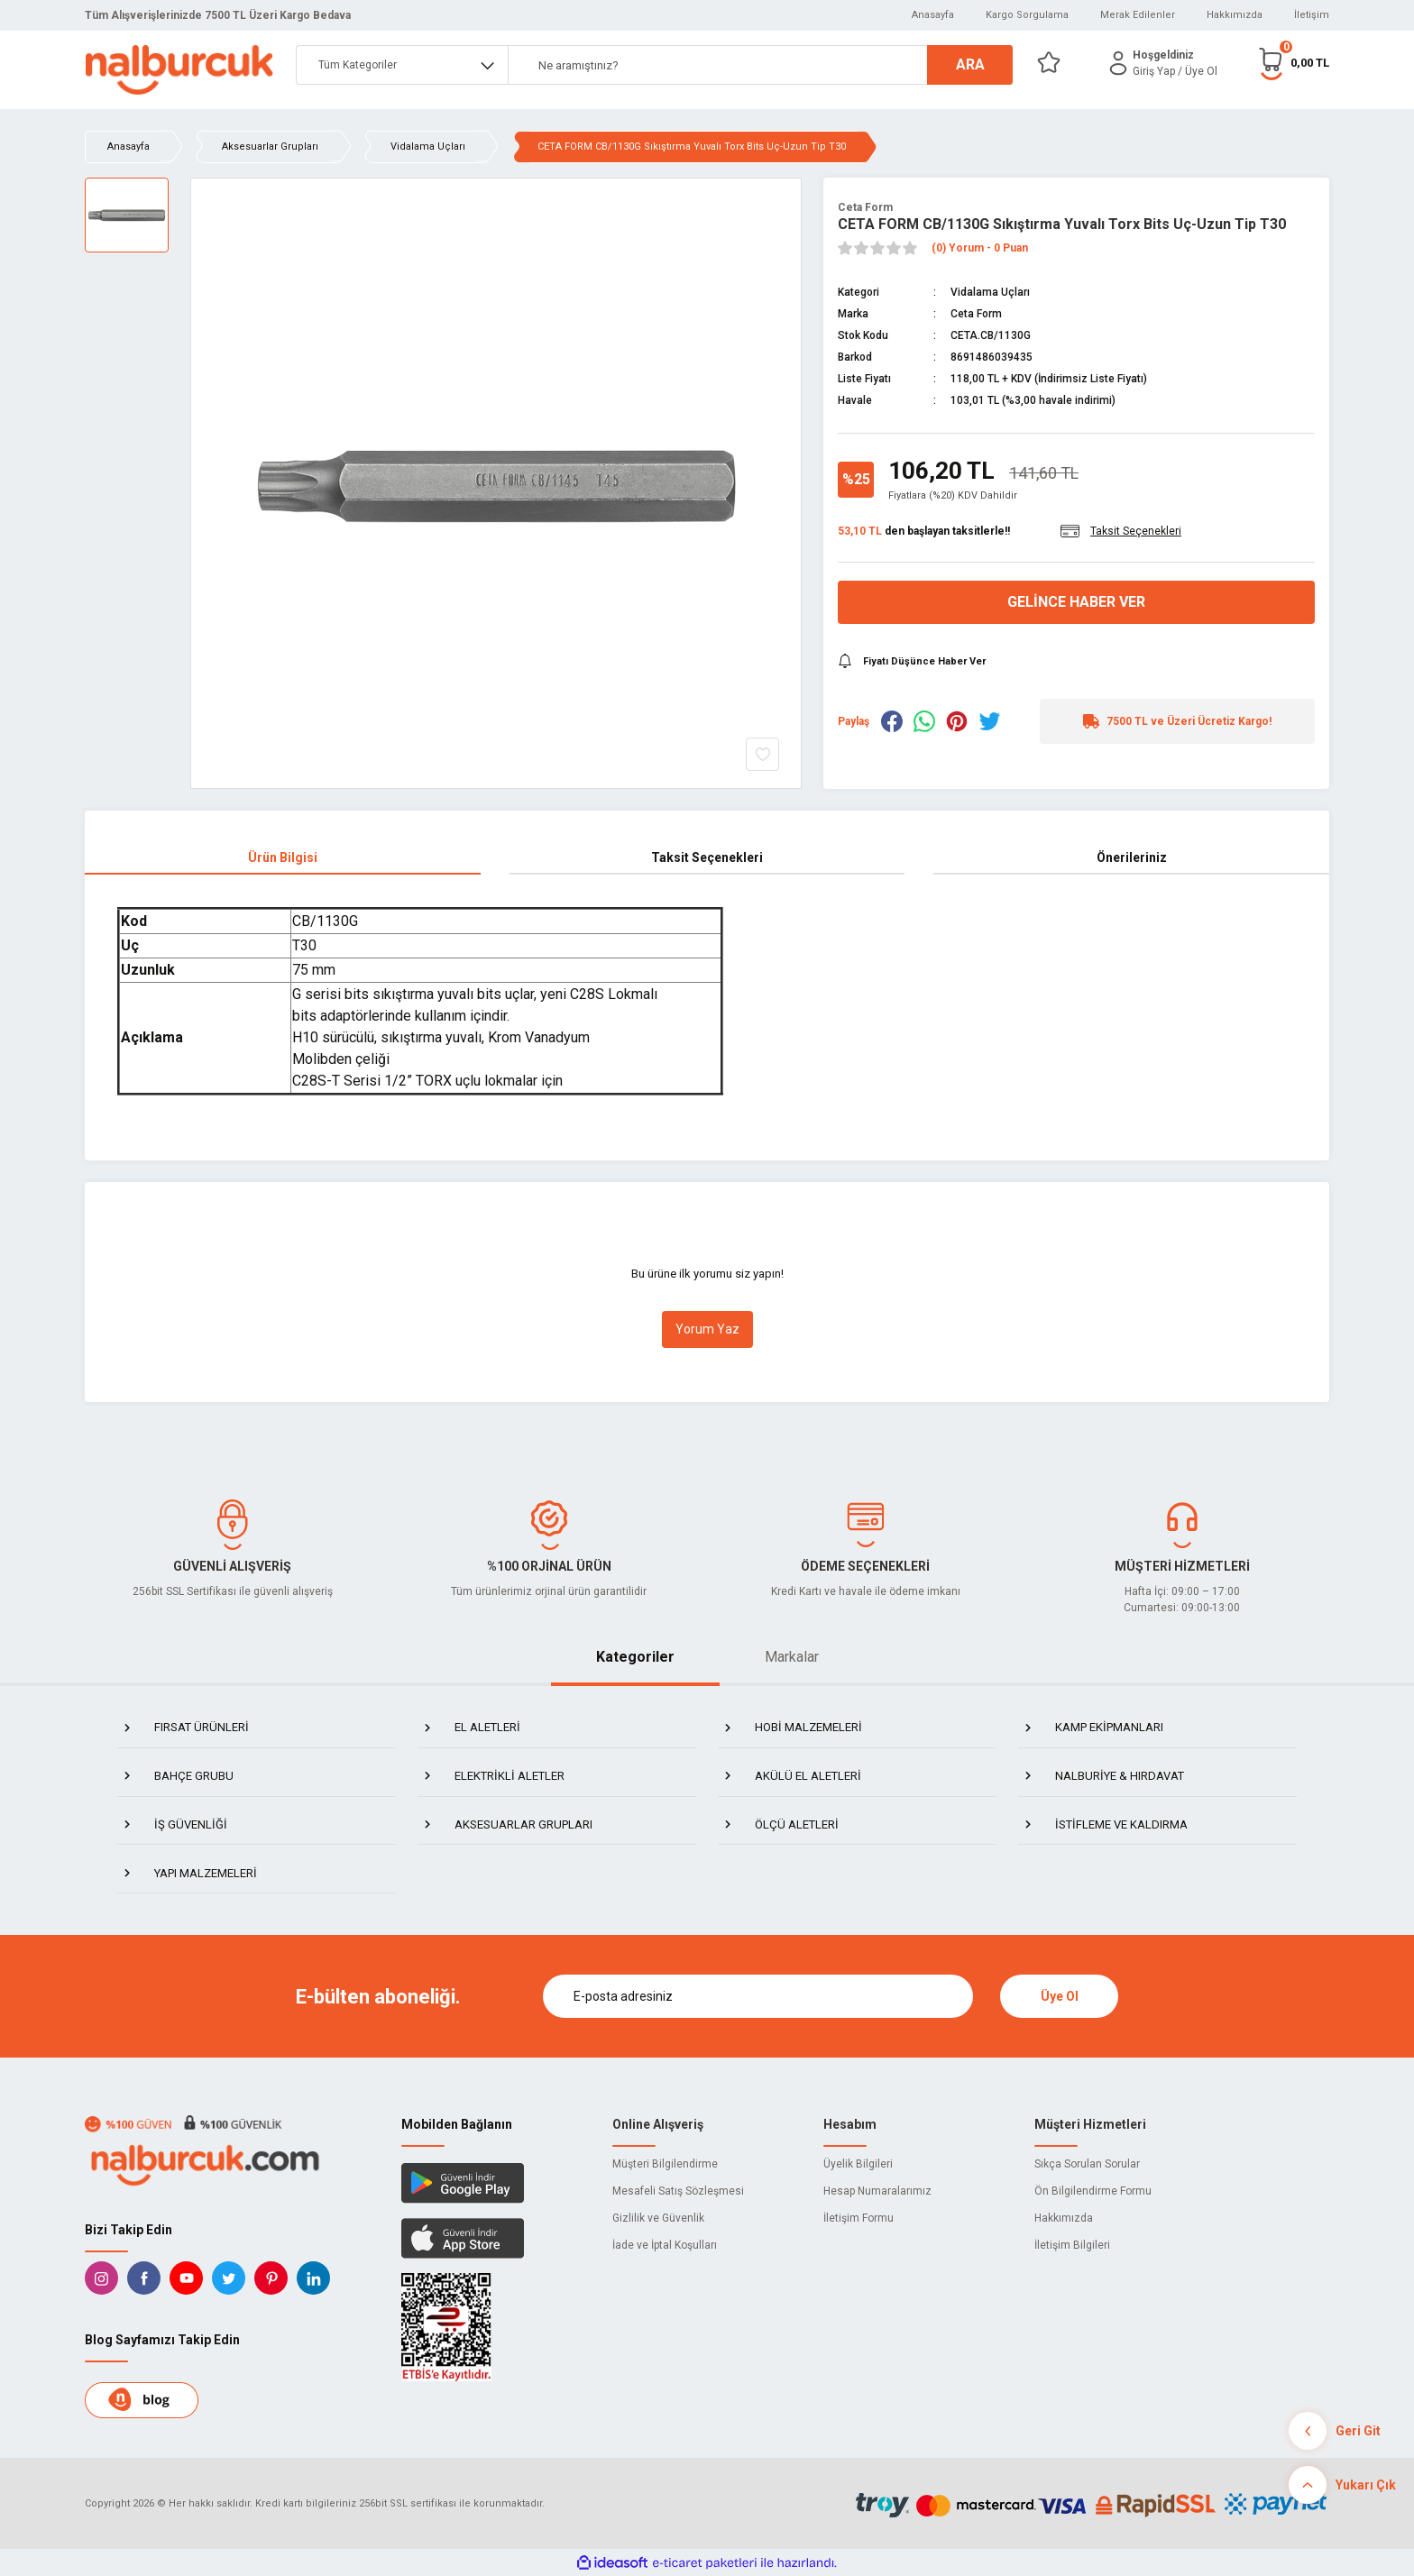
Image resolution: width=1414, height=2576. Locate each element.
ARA (970, 64)
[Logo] (179, 70)
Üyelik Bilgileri (858, 2164)
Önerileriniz (1132, 857)
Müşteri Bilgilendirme (665, 2164)
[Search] (760, 65)
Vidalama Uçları (990, 292)
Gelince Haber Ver (1076, 601)
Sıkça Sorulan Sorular (1087, 2164)
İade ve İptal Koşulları (664, 2245)
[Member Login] (1118, 63)
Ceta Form (865, 207)
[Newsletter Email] (758, 1996)
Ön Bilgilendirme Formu (1093, 2191)
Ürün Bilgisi (282, 857)
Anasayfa (933, 15)
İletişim (1311, 15)
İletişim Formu (858, 2218)
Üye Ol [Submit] (1060, 1996)
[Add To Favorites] (762, 754)
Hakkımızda (1234, 15)
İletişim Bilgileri (1072, 2245)
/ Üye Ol (1197, 71)
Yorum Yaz (707, 1329)
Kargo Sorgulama (1027, 15)
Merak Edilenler (1137, 15)
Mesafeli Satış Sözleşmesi (678, 2191)
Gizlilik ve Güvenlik (658, 2218)
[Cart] (1293, 62)
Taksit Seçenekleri (707, 857)
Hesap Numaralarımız (877, 2191)
